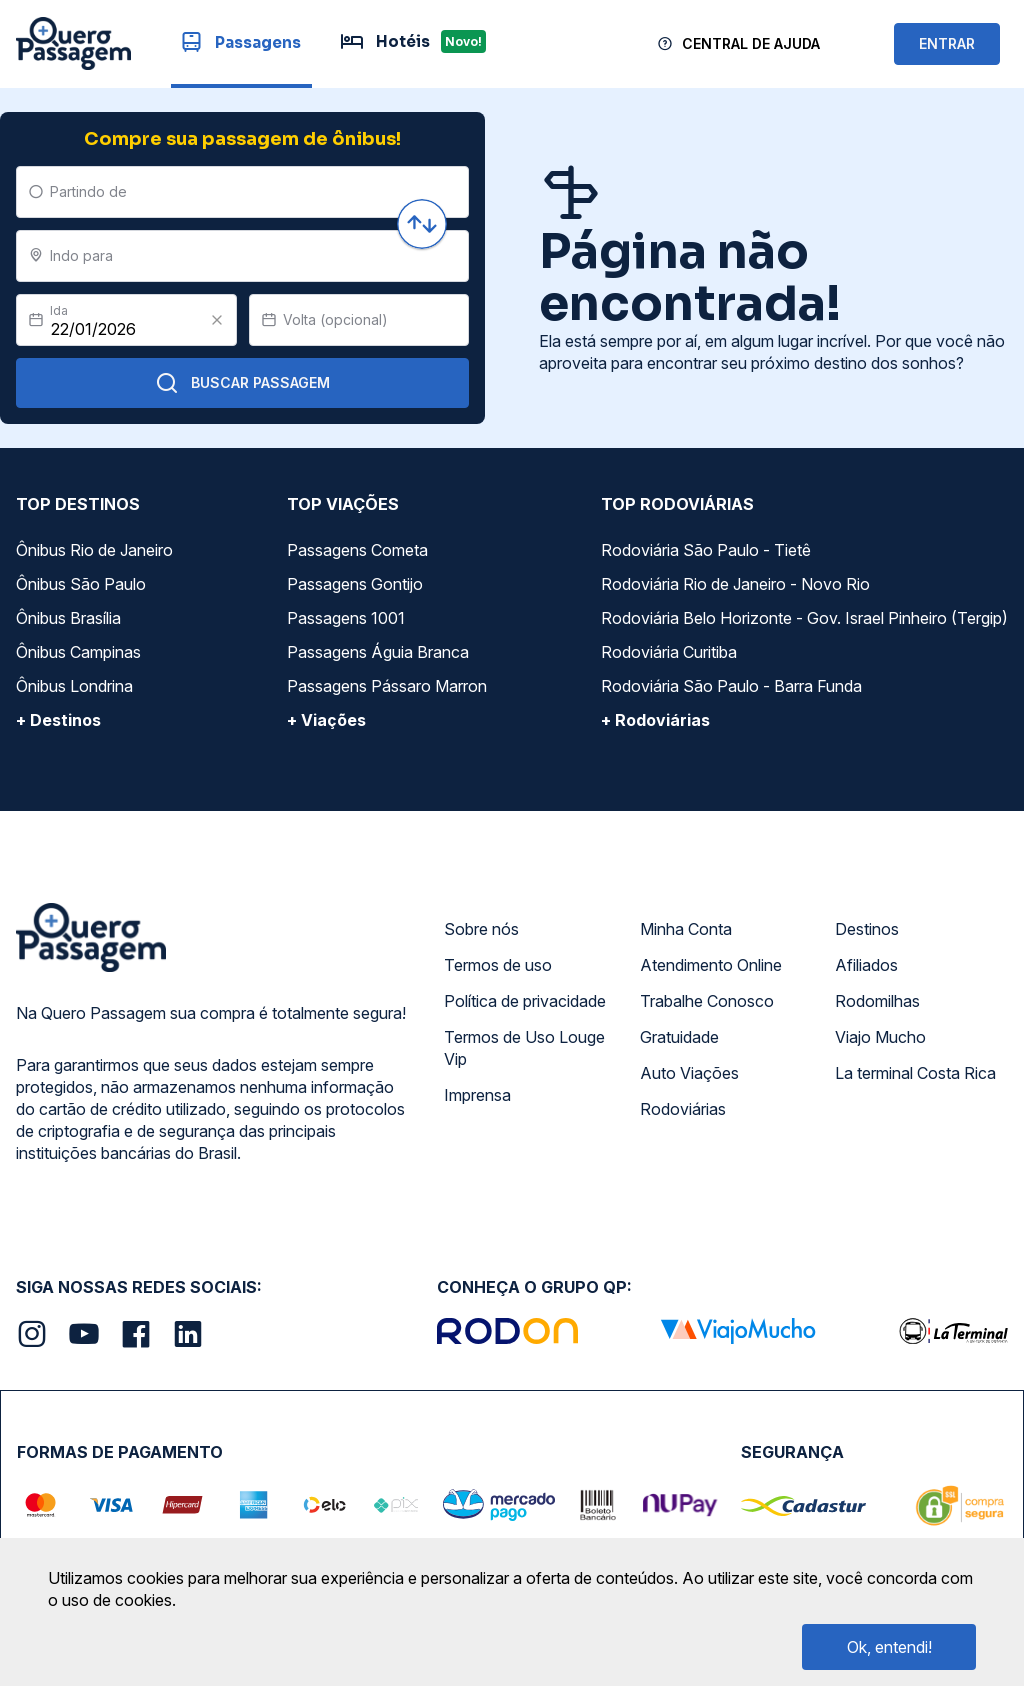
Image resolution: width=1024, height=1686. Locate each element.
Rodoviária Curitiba (669, 652)
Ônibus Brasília (68, 618)
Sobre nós (481, 929)
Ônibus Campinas (78, 652)
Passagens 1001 (346, 618)
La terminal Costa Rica (915, 1073)
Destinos (867, 929)
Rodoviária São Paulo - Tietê (706, 550)
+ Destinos (58, 720)
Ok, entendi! (889, 1647)
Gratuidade (679, 1037)
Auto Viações (689, 1073)
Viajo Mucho (880, 1037)
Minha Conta (686, 929)
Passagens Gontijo (355, 584)
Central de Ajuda (751, 43)
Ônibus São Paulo (81, 584)
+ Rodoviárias (655, 720)
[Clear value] (217, 320)
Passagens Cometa (357, 550)
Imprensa (477, 1095)
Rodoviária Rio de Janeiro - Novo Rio (735, 584)
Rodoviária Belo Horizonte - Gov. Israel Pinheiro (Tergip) (804, 618)
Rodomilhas (877, 1001)
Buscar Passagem (242, 383)
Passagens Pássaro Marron (387, 686)
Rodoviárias (683, 1109)
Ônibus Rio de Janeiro (94, 550)
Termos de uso (498, 965)
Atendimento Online (711, 965)
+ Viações (326, 720)
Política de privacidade (525, 1001)
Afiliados (866, 965)
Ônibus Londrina (74, 686)
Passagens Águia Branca (378, 652)
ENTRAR (947, 43)
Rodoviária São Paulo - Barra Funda (731, 686)
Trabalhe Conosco (707, 1001)
